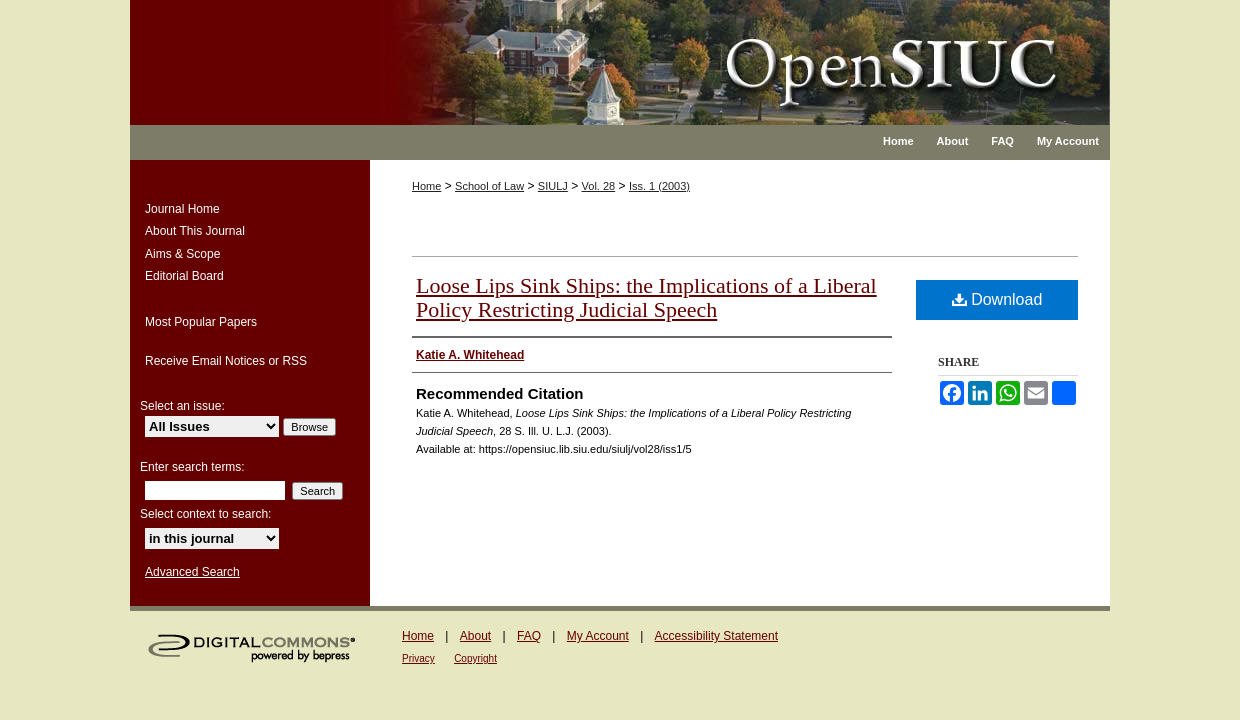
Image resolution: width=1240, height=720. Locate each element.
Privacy (418, 658)
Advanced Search (192, 572)
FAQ (529, 636)
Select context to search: (205, 514)
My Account (598, 636)
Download (997, 299)
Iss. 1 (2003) (659, 186)
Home (426, 186)
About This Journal (195, 231)
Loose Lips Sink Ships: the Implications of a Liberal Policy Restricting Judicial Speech (646, 297)
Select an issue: (182, 406)
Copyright (475, 658)
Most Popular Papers (201, 322)
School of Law (489, 186)
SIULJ (553, 186)
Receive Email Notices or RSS (226, 361)
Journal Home (182, 209)
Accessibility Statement (716, 636)
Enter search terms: (192, 467)
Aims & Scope (182, 254)
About (475, 636)
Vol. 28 (599, 186)
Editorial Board (184, 276)
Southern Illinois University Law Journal (684, 50)
